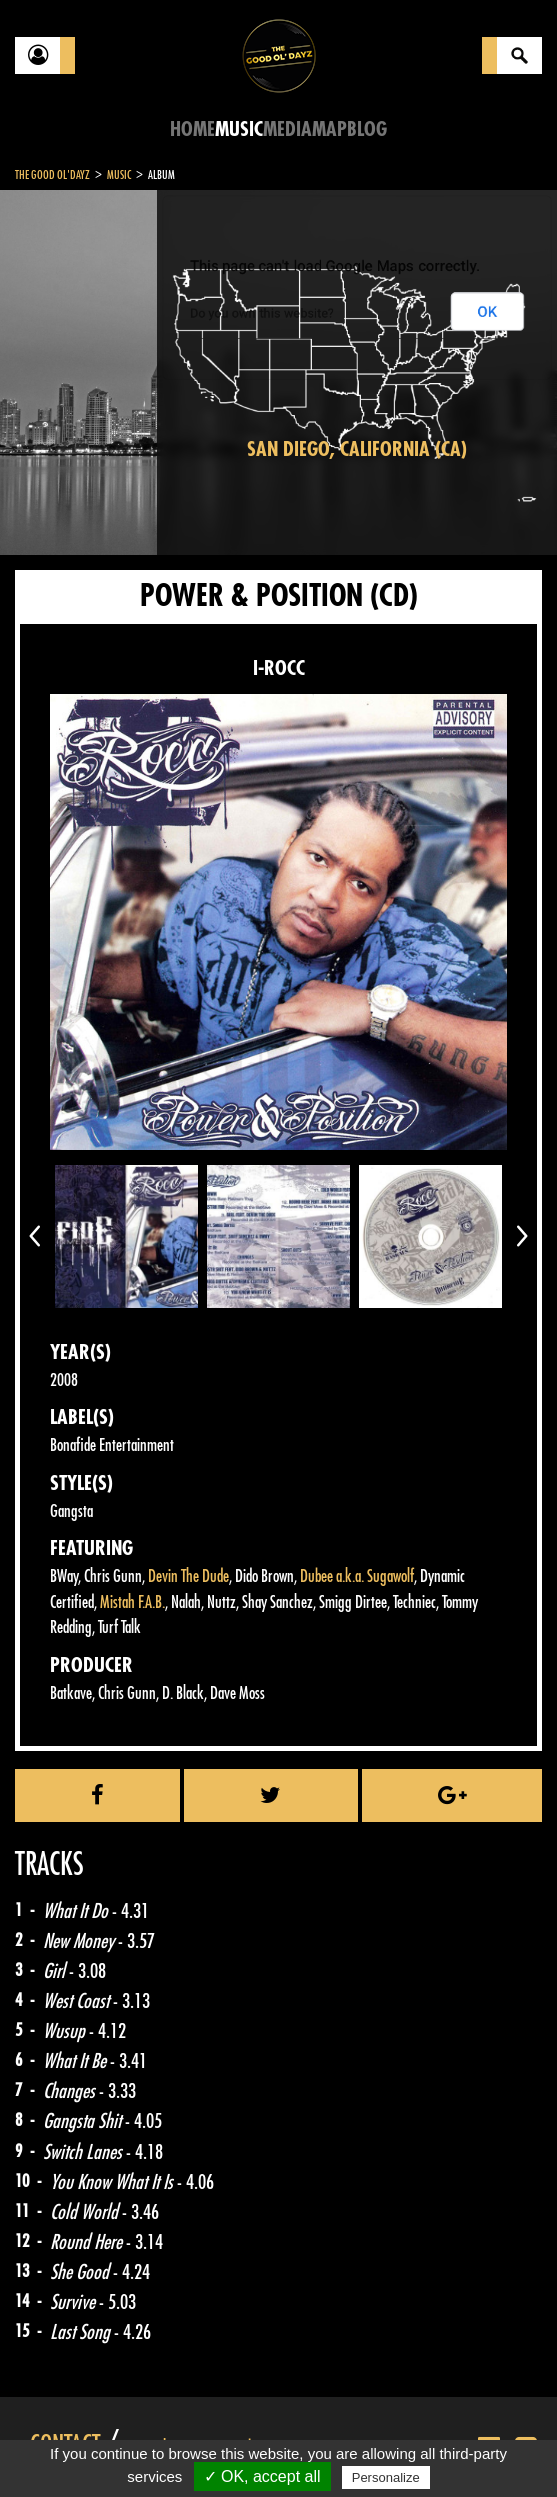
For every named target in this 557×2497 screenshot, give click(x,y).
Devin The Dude (188, 1576)
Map (329, 129)
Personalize (386, 2477)
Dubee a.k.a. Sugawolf (357, 1576)
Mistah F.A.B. (132, 1602)
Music (239, 129)
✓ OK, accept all (262, 2476)
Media (287, 129)
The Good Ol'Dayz (52, 175)
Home (192, 129)
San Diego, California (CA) (357, 449)
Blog (367, 129)
